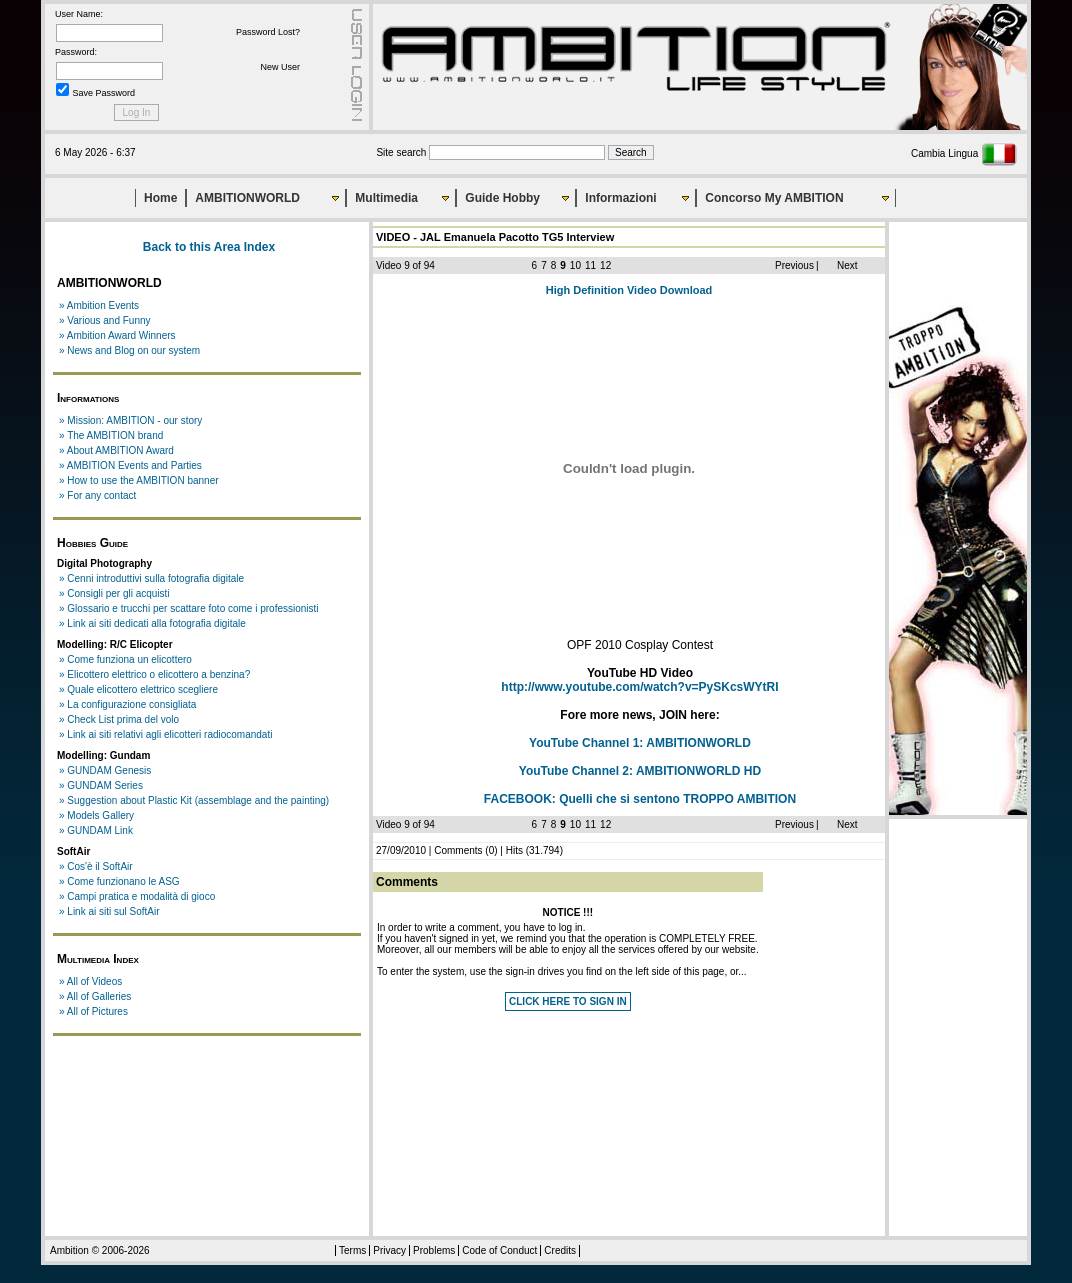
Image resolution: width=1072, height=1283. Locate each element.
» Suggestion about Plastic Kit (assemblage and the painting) (194, 800)
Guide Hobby (502, 198)
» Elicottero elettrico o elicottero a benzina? (154, 674)
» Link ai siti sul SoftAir (109, 911)
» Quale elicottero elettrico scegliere (138, 689)
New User (280, 67)
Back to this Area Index (209, 247)
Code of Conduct (499, 1250)
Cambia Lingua (964, 153)
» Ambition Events (99, 305)
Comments (458, 850)
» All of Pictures (93, 1011)
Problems (434, 1250)
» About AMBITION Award (116, 450)
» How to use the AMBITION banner (139, 480)
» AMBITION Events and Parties (130, 465)
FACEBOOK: (640, 799)
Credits (560, 1250)
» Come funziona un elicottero (125, 659)
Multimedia (386, 198)
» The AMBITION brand (111, 435)
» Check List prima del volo (119, 719)
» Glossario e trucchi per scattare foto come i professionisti (189, 608)
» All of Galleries (95, 996)
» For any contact (97, 495)
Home (160, 198)
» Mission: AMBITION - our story (130, 420)
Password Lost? (268, 32)
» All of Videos (90, 981)
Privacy (389, 1250)
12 (605, 265)
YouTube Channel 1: (640, 743)
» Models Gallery (96, 815)
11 (590, 265)
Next (847, 265)
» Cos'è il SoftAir (96, 866)
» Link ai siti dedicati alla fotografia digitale (152, 623)
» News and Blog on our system (129, 350)
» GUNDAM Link (96, 830)
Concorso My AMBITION (774, 198)
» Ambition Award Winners (117, 335)
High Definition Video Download (629, 290)
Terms (352, 1250)
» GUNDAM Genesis (105, 770)
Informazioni (620, 198)
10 (575, 265)
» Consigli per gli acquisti (114, 593)
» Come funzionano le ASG (119, 881)
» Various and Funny (105, 320)
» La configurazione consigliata (127, 704)
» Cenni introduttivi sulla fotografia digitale (151, 578)
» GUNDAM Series (101, 785)
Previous (794, 265)
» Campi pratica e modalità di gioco (137, 896)
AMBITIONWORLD (247, 198)
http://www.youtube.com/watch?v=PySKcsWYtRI (639, 687)
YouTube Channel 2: (640, 771)
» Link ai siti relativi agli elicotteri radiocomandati (165, 734)
